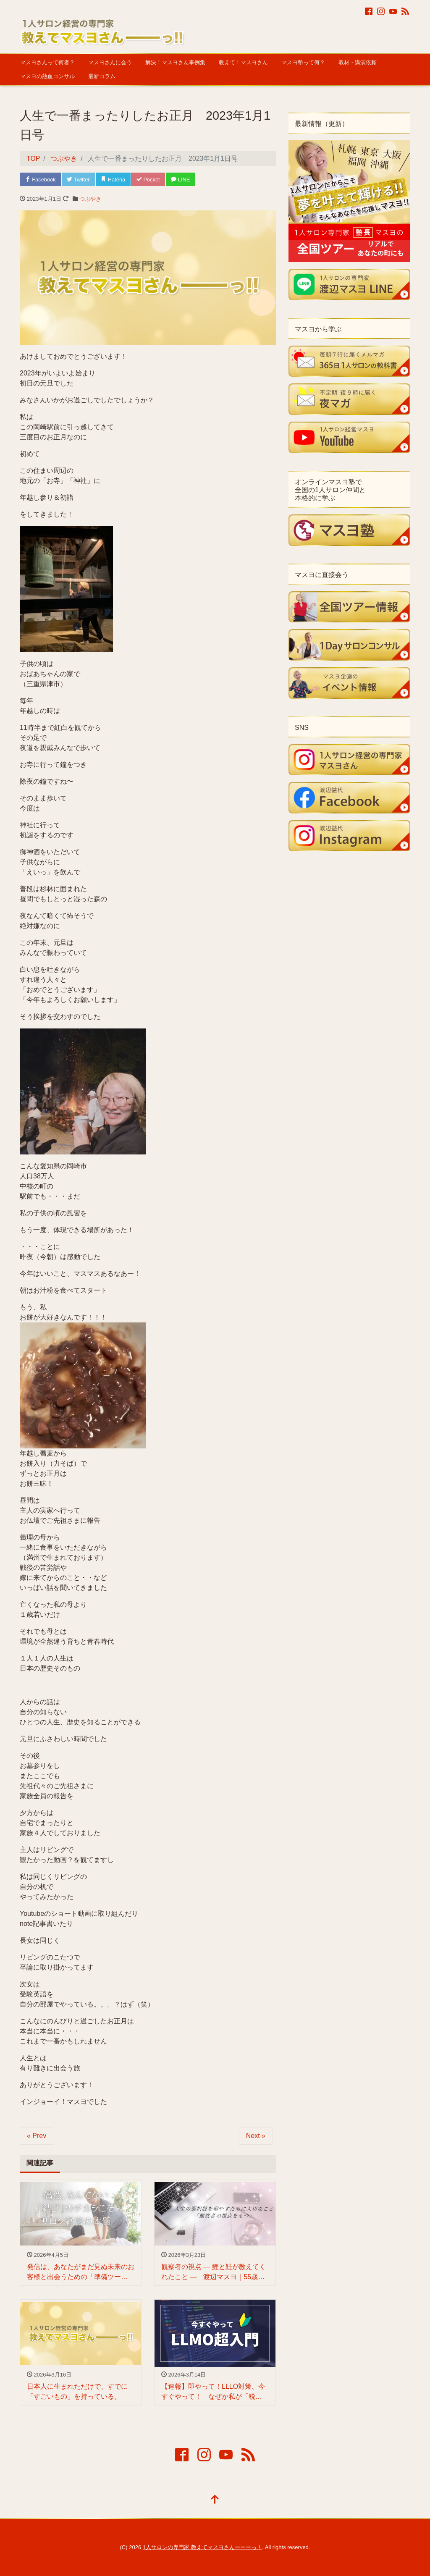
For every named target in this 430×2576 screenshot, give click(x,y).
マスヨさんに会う (110, 62)
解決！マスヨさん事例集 (175, 62)
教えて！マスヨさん (243, 62)
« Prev (36, 2136)
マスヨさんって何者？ (47, 62)
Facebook (40, 179)
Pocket (150, 179)
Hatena (114, 179)
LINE (183, 179)
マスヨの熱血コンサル (47, 76)
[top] (215, 2500)
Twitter (79, 179)
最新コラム (101, 76)
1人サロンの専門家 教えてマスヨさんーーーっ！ (202, 2548)
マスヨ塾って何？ (303, 62)
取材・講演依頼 (357, 62)
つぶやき (90, 199)
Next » (255, 2136)
